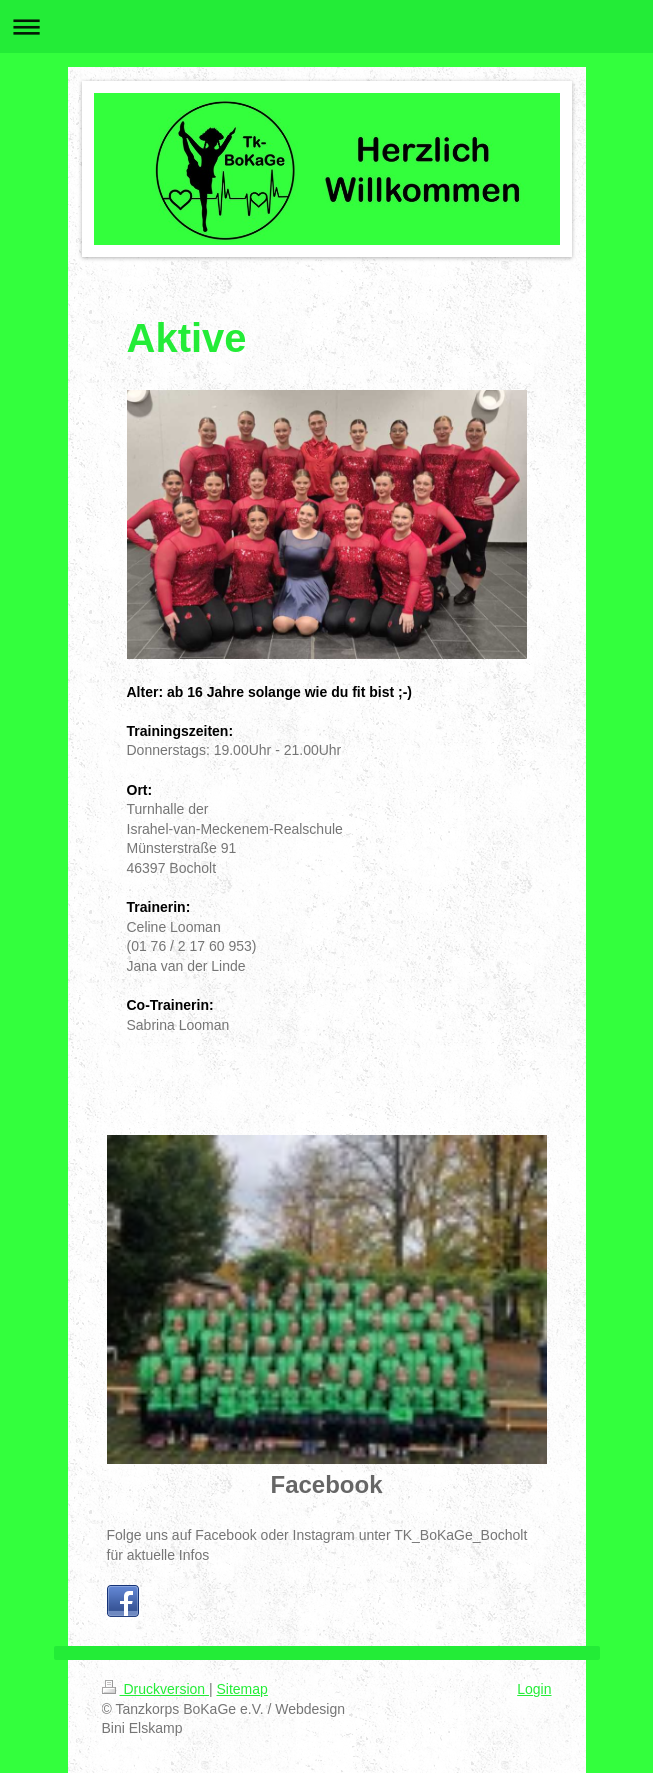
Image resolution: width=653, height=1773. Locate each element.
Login (534, 1689)
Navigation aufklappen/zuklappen (326, 26)
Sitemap (242, 1689)
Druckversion (155, 1689)
